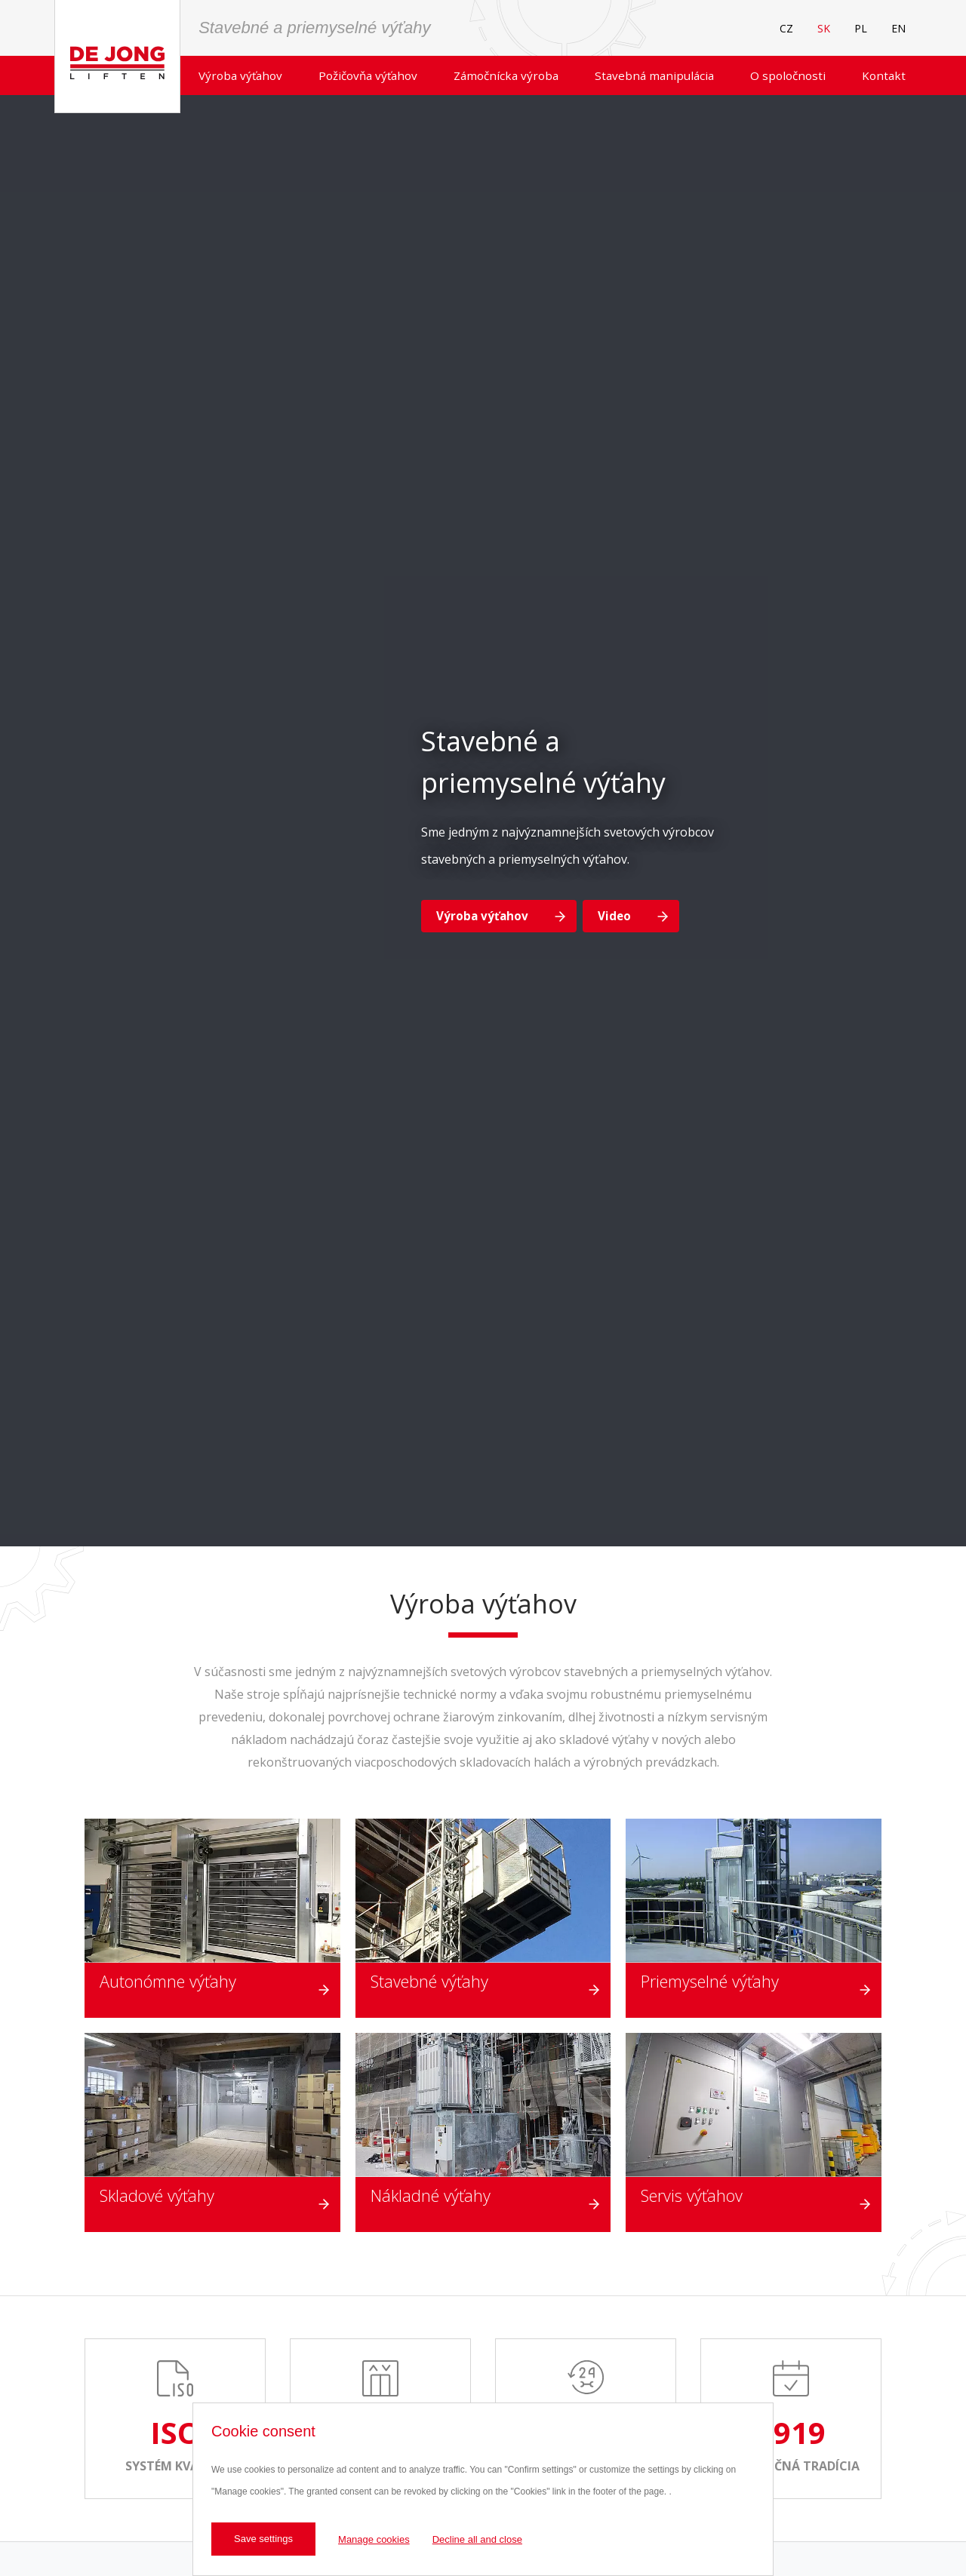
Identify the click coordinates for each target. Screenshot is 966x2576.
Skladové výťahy (157, 2195)
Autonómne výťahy (168, 1981)
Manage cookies (374, 2539)
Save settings (263, 2538)
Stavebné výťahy (429, 1981)
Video (614, 915)
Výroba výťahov (482, 915)
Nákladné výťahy (431, 2195)
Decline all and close (477, 2539)
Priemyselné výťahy (710, 1981)
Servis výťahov (692, 2195)
